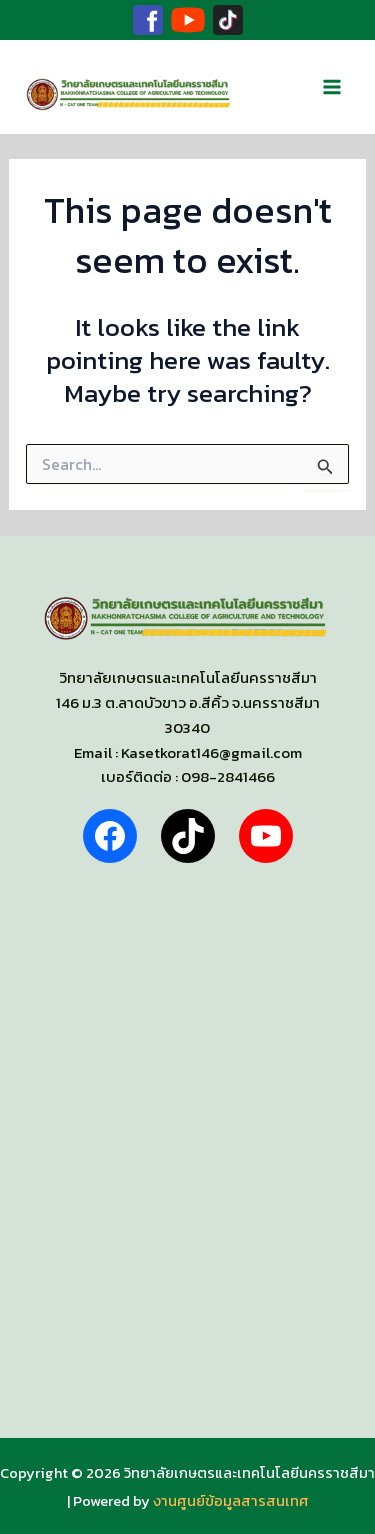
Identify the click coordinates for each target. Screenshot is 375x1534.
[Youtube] (188, 20)
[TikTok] (228, 20)
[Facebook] (148, 20)
